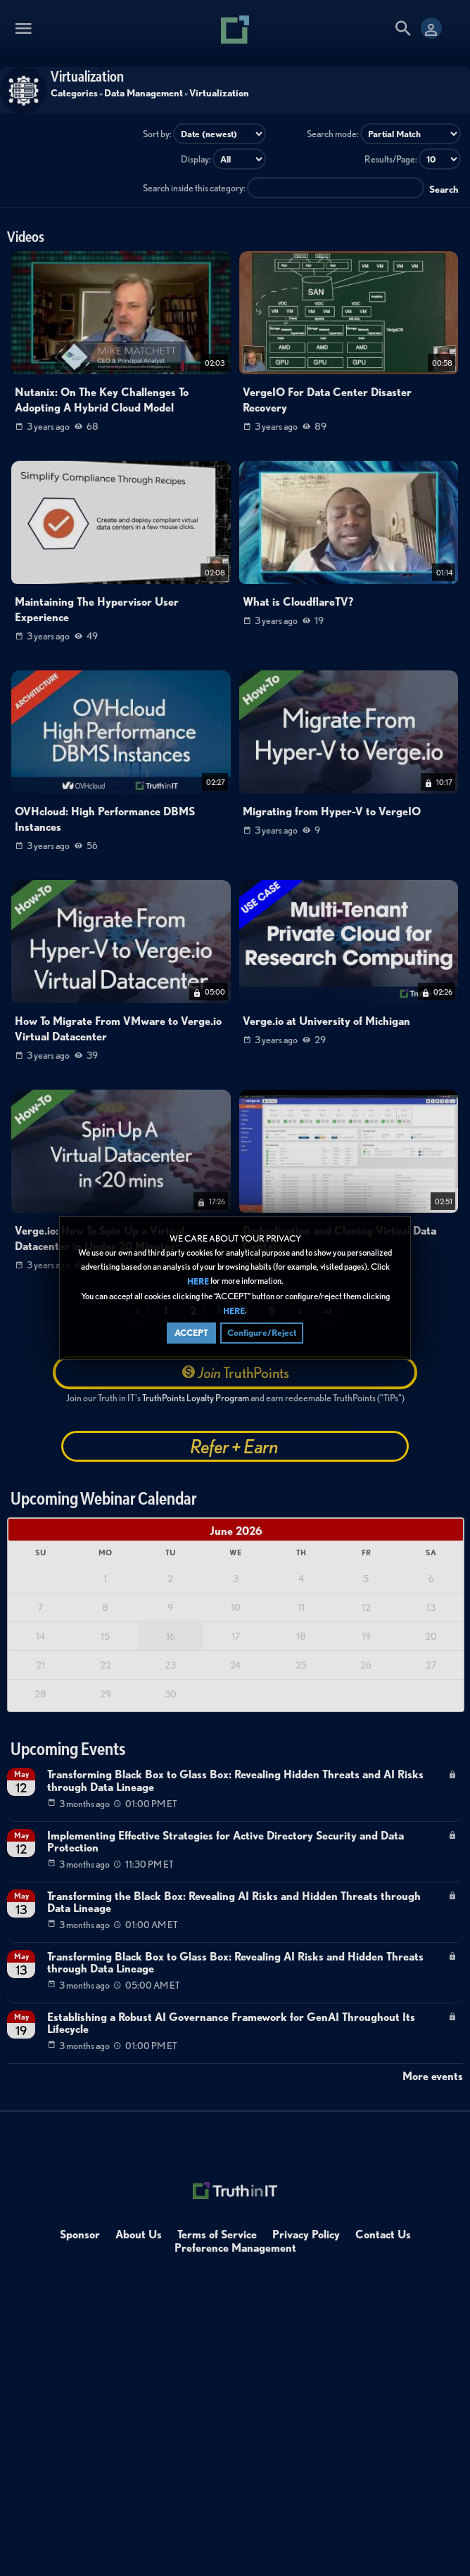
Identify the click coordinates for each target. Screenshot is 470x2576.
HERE (198, 1282)
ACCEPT (191, 1332)
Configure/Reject (261, 1332)
